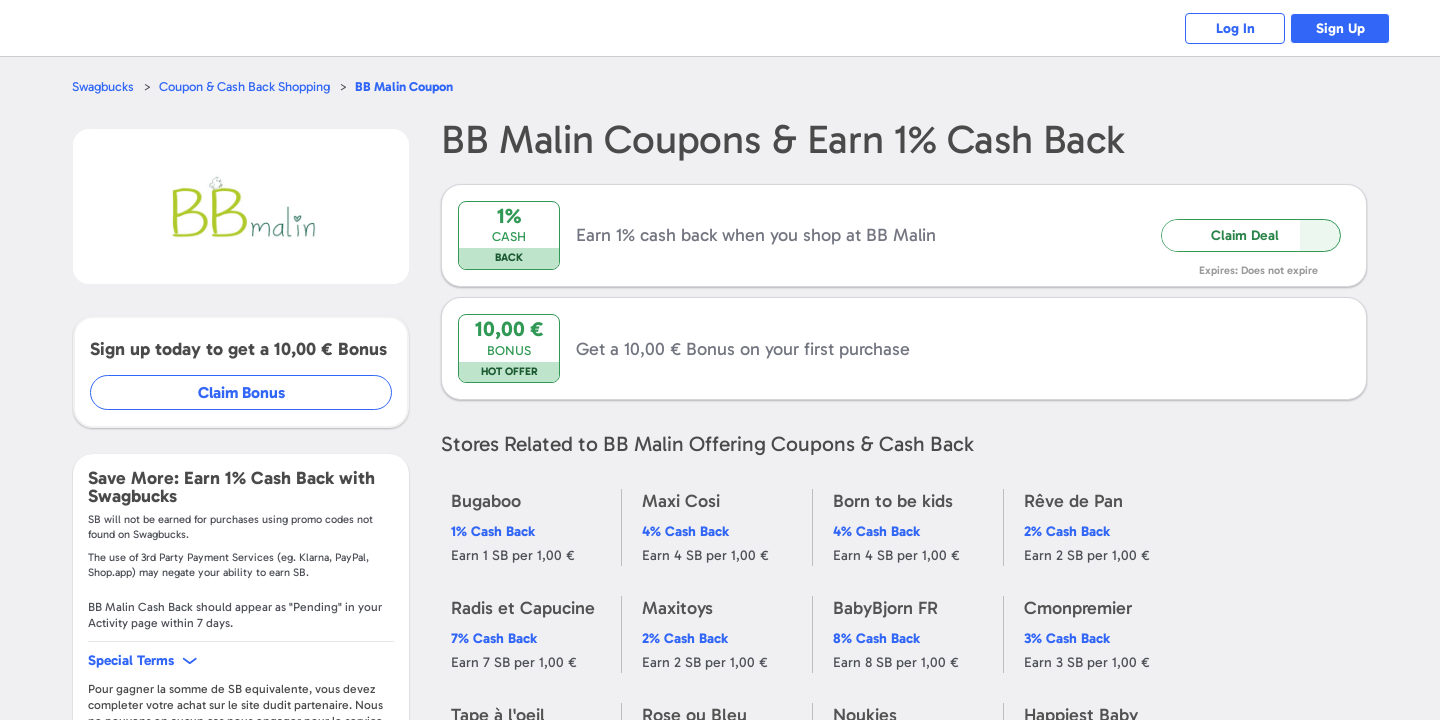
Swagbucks (103, 86)
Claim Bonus (241, 392)
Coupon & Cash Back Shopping (244, 86)
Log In (1235, 28)
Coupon (404, 86)
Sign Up (1340, 28)
